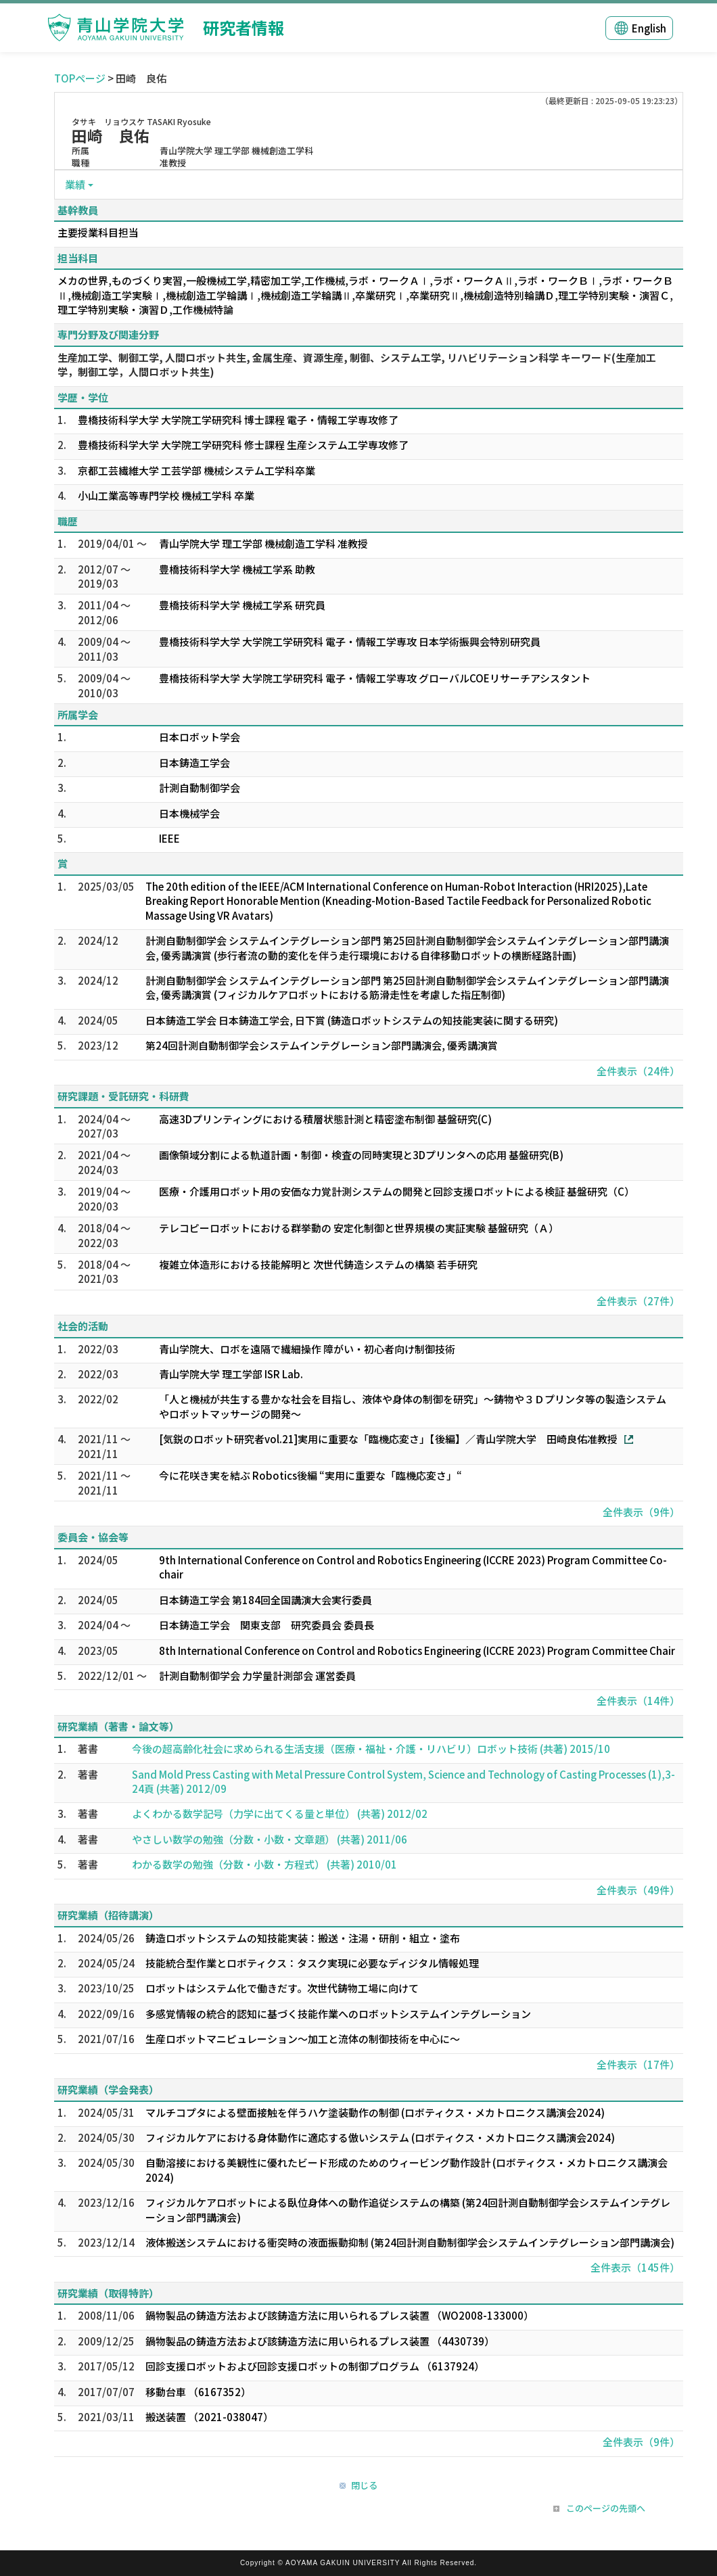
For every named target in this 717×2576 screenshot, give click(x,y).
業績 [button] (75, 184)
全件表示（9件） (641, 1512)
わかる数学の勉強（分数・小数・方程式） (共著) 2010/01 (264, 1864)
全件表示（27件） (638, 1301)
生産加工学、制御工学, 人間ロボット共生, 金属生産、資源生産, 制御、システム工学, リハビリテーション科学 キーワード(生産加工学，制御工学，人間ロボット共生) (356, 364)
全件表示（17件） (638, 2064)
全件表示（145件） (635, 2267)
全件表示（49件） (638, 1890)
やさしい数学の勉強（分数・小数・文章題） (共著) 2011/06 (269, 1839)
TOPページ (80, 78)
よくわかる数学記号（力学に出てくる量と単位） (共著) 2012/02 (279, 1813)
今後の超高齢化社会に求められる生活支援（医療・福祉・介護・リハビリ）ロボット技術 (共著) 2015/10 (371, 1748)
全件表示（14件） (638, 1700)
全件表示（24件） (638, 1071)
